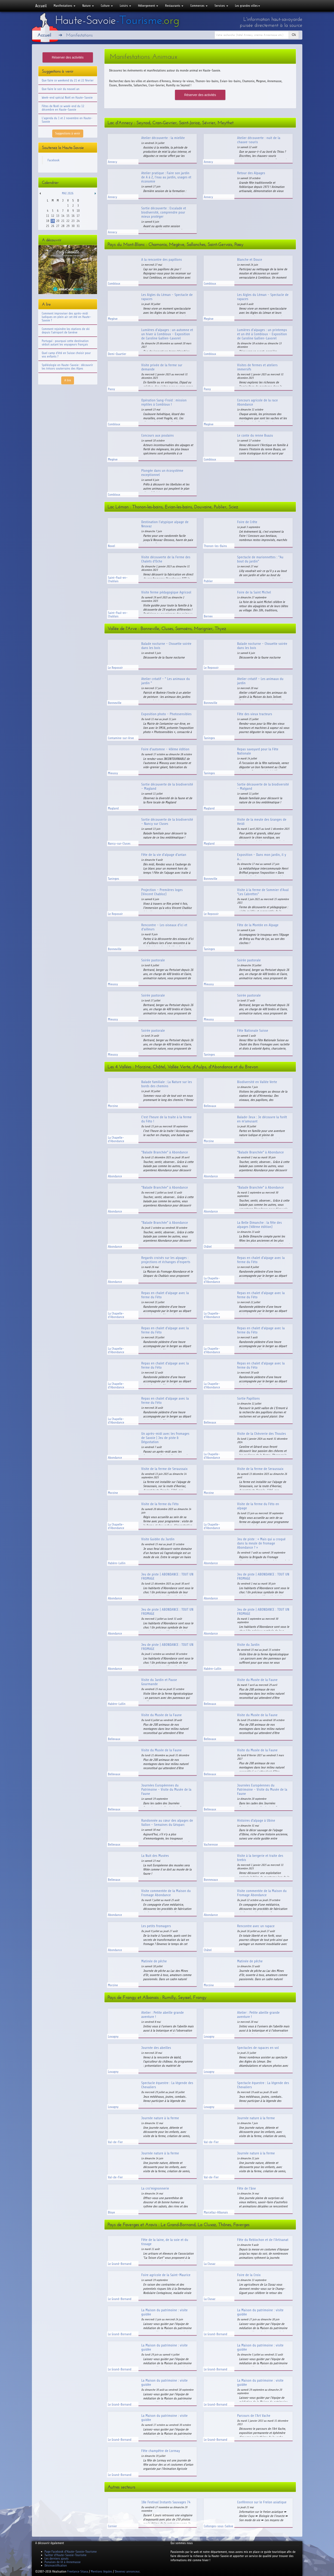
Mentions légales (101, 2571)
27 (57, 226)
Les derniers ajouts (57, 2558)
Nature (88, 5)
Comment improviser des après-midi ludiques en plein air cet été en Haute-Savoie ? (66, 317)
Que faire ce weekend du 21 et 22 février (68, 80)
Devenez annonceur (127, 2571)
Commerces (199, 5)
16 (72, 216)
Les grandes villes (247, 5)
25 (47, 226)
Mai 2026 (68, 193)
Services (221, 5)
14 (62, 216)
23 (72, 221)
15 (67, 216)
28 (62, 226)
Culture (107, 5)
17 (78, 216)
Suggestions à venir (67, 133)
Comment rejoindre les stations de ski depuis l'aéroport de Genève (66, 330)
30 (72, 226)
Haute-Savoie (117, 20)
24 (78, 221)
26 (52, 226)
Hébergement (148, 5)
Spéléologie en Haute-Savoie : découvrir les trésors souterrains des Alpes (67, 366)
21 (62, 221)
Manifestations (64, 5)
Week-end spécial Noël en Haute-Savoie (67, 97)
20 (57, 221)
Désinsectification (56, 2565)
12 (52, 216)
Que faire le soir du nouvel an (61, 89)
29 (67, 226)
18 (47, 221)
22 (67, 221)
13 (57, 216)
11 (47, 216)
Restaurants (174, 5)
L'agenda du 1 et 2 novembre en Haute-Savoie (67, 119)
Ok (294, 35)
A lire (67, 380)
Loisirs (125, 5)
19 (52, 221)
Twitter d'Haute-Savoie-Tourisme (65, 2555)
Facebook (54, 160)
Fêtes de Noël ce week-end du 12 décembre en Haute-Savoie (63, 107)
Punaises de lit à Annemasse (63, 2562)
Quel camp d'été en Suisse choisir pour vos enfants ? (66, 354)
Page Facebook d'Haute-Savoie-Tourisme (71, 2551)
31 (78, 226)
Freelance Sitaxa (77, 2571)
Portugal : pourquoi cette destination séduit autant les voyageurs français (65, 342)
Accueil (41, 5)
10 (78, 210)
